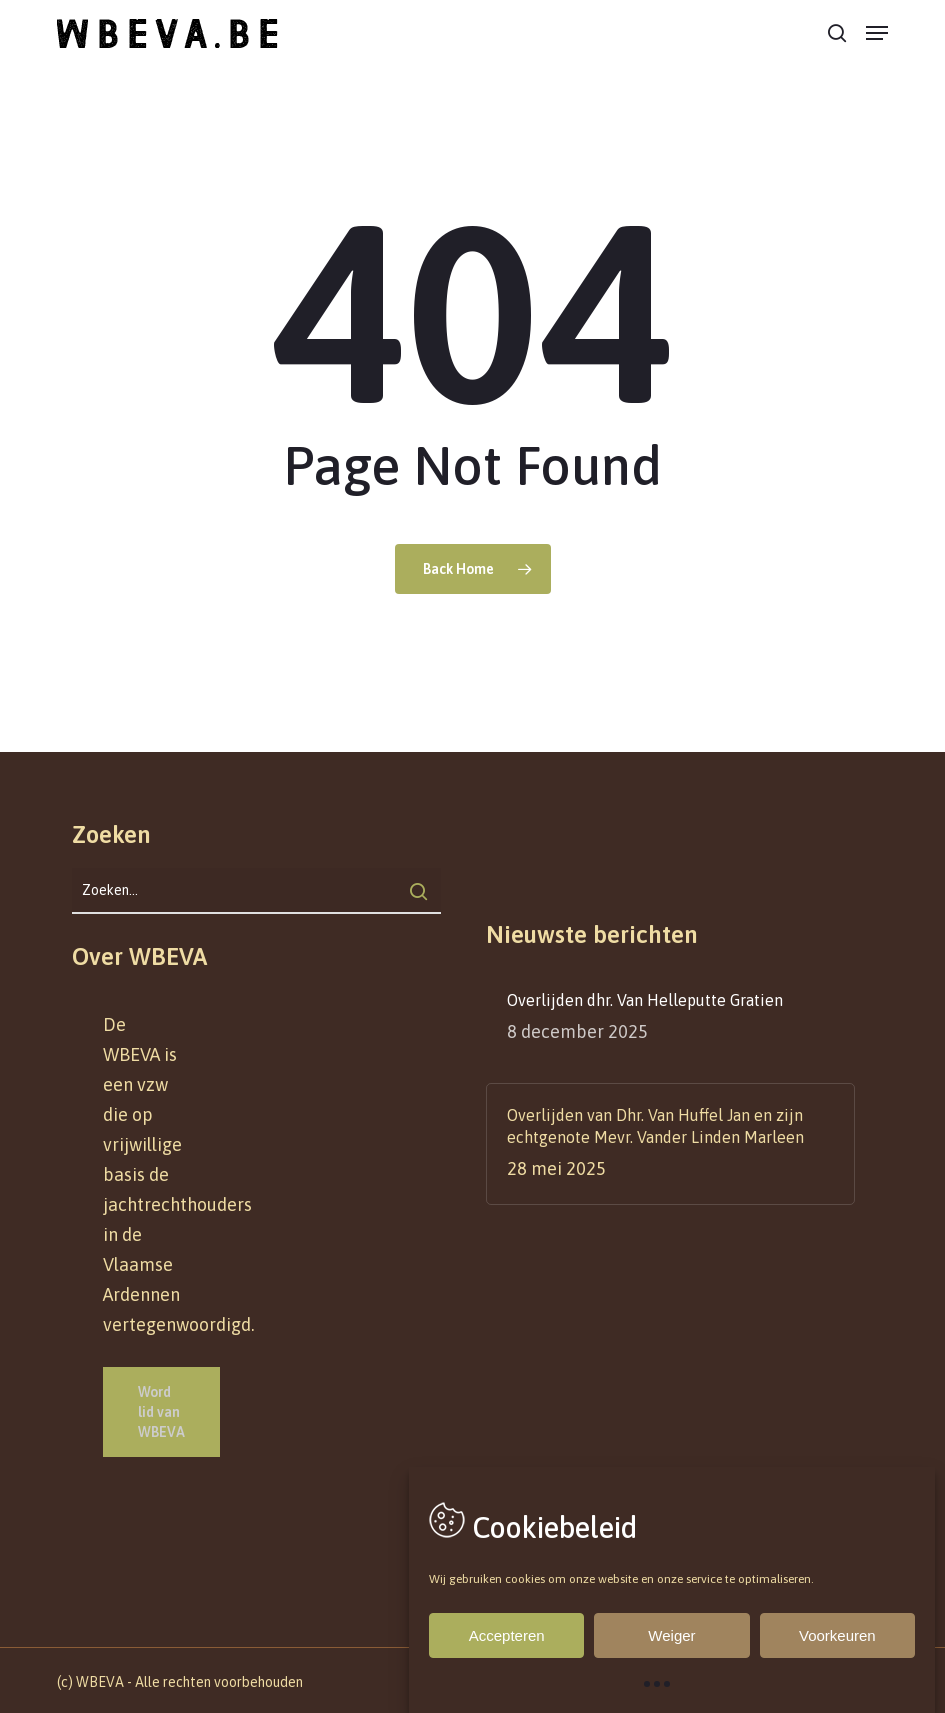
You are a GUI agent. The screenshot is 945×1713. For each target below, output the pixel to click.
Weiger (671, 1635)
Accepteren (507, 1635)
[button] (877, 33)
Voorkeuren (837, 1635)
